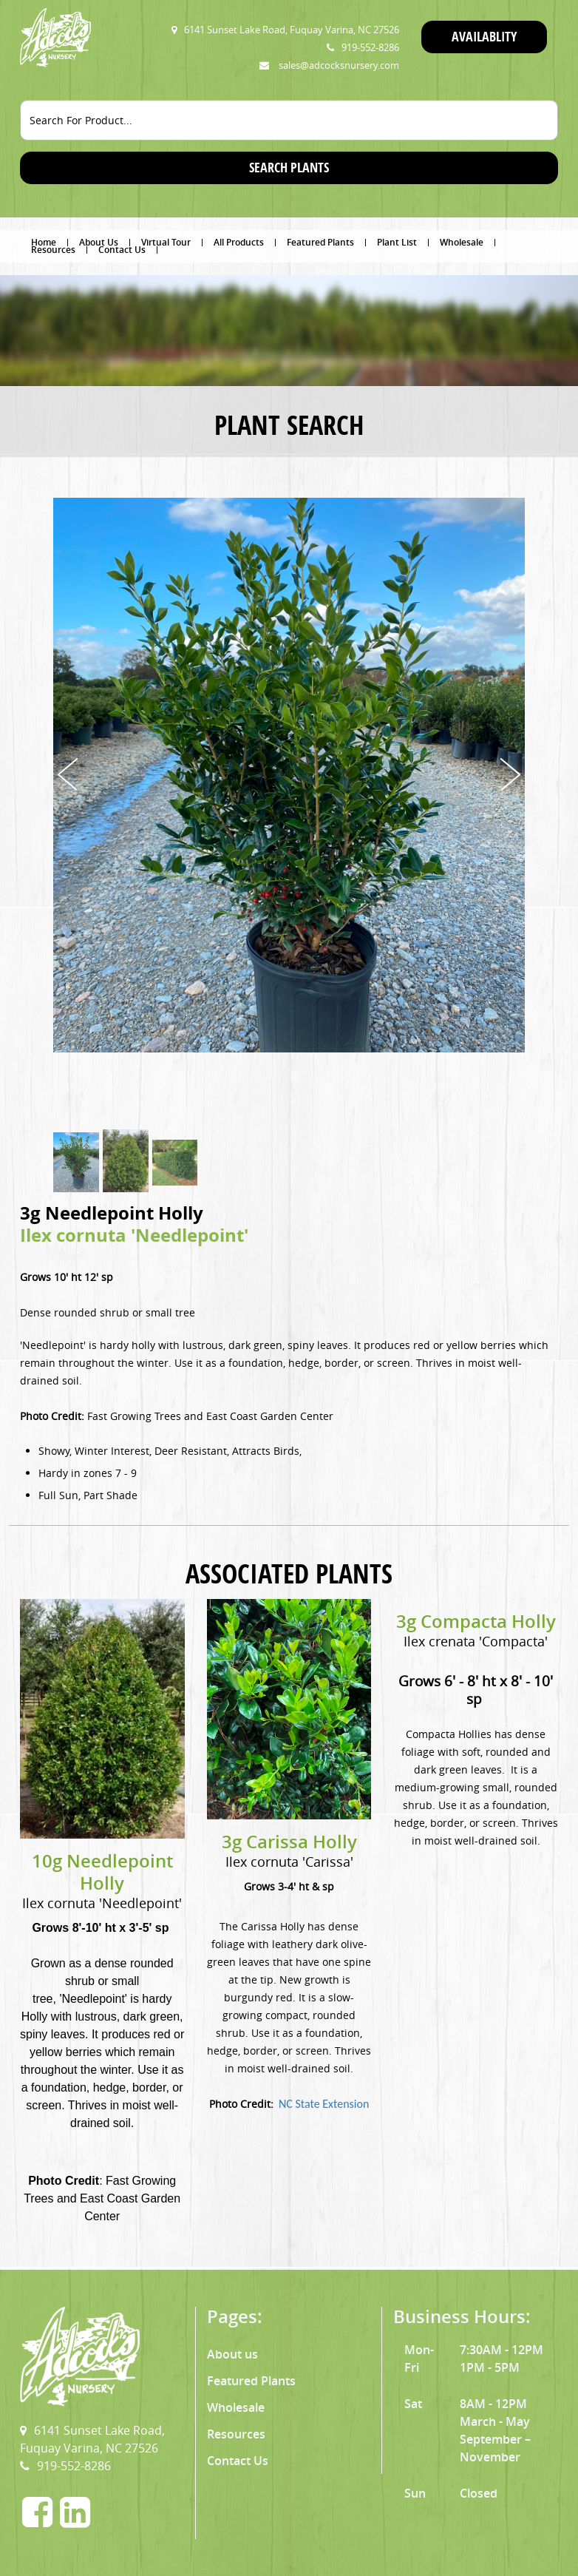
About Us (98, 242)
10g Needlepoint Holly (102, 1872)
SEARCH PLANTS (289, 167)
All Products (239, 242)
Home (43, 242)
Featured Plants (320, 242)
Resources (53, 250)
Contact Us (122, 250)
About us (232, 2354)
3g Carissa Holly (289, 1841)
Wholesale (461, 242)
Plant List (397, 242)
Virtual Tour (166, 242)
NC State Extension (324, 2104)
